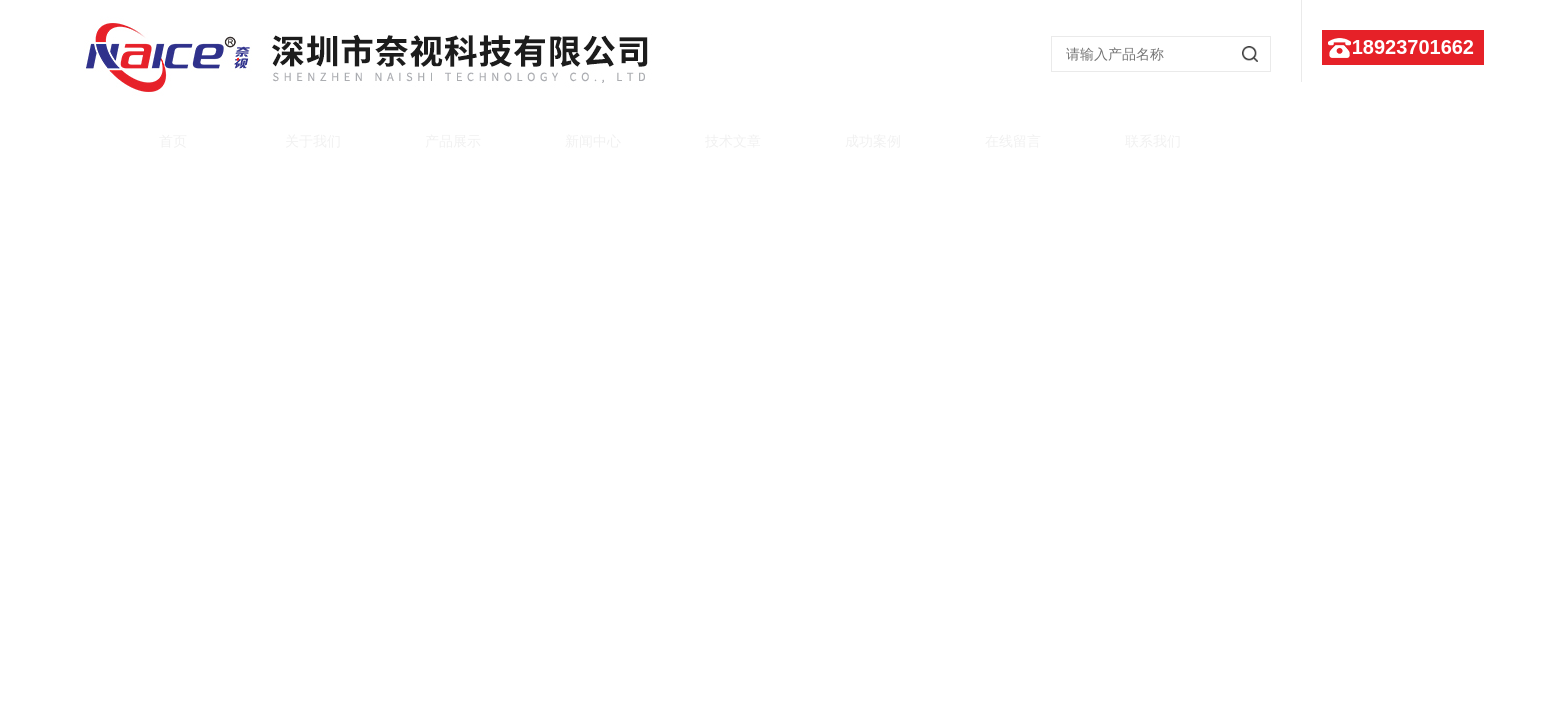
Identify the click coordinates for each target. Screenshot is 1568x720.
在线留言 (994, 132)
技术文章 (714, 132)
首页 (154, 132)
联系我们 (1134, 132)
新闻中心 (574, 132)
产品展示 (434, 132)
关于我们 (294, 132)
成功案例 (854, 132)
